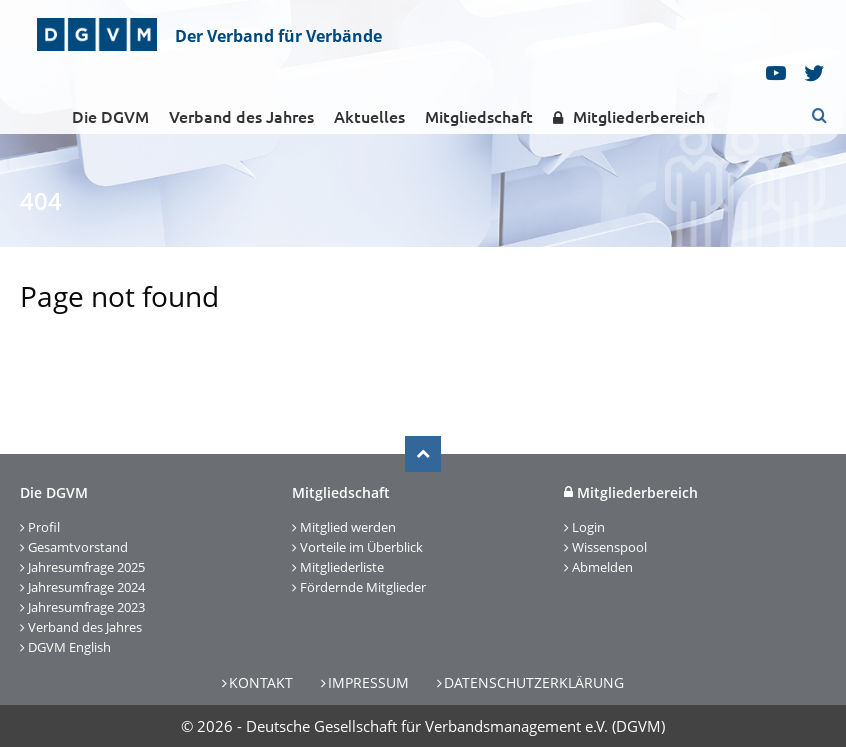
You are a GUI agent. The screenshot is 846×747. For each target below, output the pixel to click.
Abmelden (602, 567)
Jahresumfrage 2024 (86, 587)
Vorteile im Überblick (361, 547)
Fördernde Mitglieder (363, 587)
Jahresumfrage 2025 (86, 567)
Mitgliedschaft (479, 117)
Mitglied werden (348, 527)
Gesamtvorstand (78, 547)
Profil (44, 527)
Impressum (368, 682)
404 (41, 200)
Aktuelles (369, 117)
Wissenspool (609, 547)
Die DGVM (110, 117)
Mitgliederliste (342, 567)
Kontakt (261, 682)
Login (588, 527)
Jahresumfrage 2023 (86, 607)
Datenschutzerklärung (534, 682)
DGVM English (69, 647)
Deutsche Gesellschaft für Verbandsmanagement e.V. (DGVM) (455, 726)
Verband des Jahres (241, 117)
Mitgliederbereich (629, 117)
